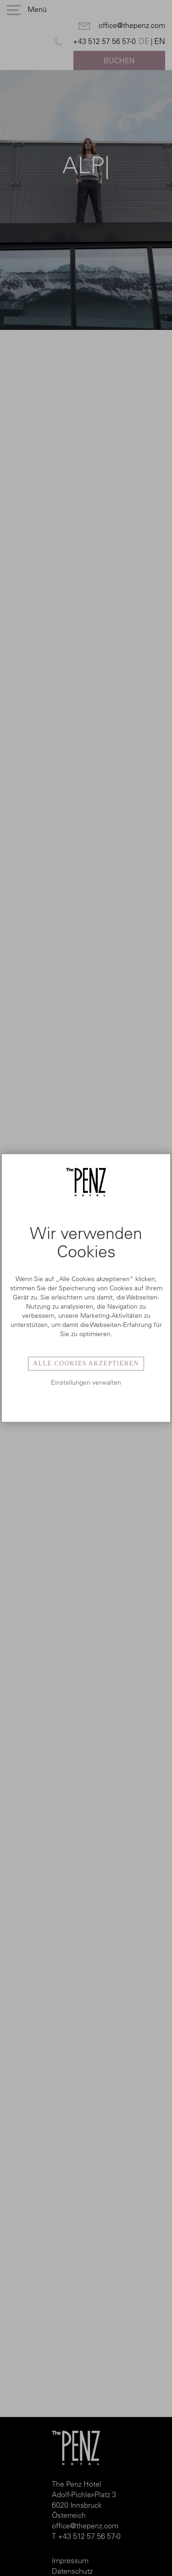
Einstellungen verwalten (86, 1382)
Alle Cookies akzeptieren (86, 1363)
